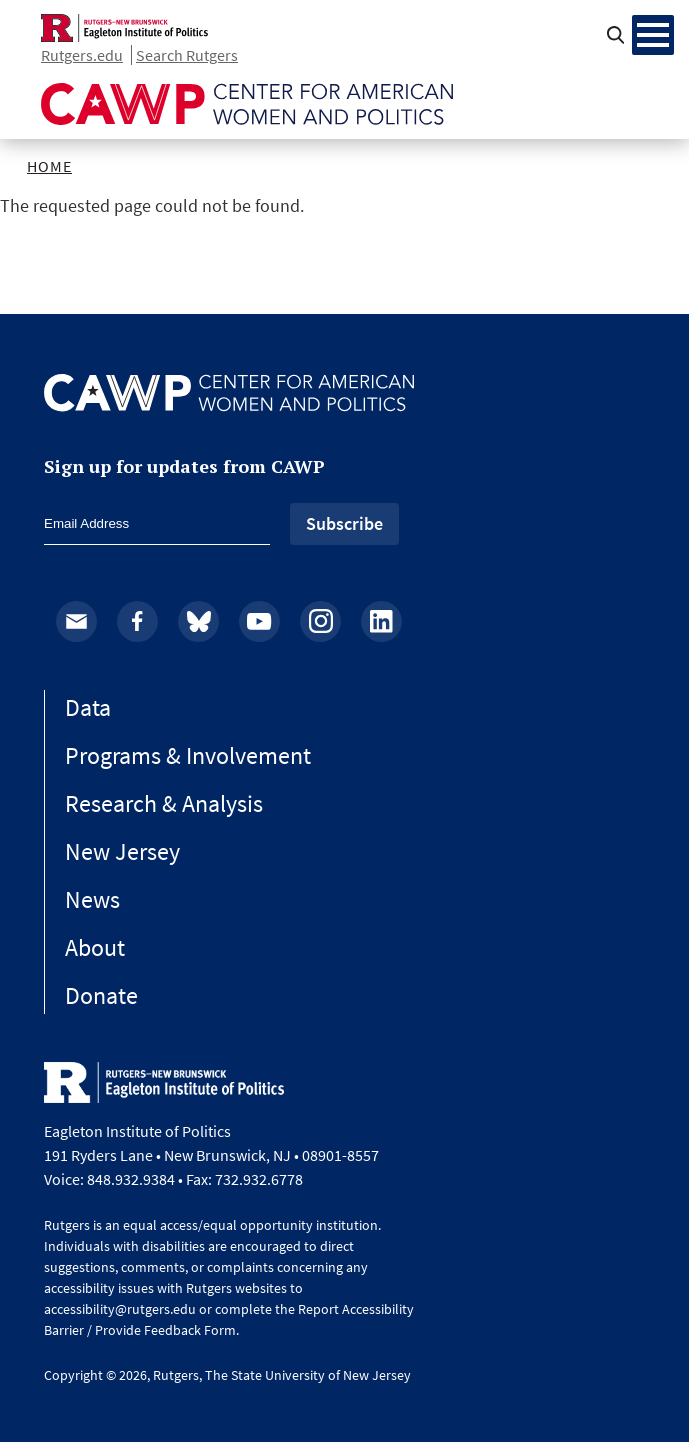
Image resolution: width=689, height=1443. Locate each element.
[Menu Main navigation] (653, 35)
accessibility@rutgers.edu (120, 1309)
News (92, 899)
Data (88, 707)
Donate (101, 995)
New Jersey (122, 851)
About (95, 947)
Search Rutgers (187, 55)
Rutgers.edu (82, 55)
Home (49, 166)
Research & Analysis (164, 803)
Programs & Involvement (188, 755)
